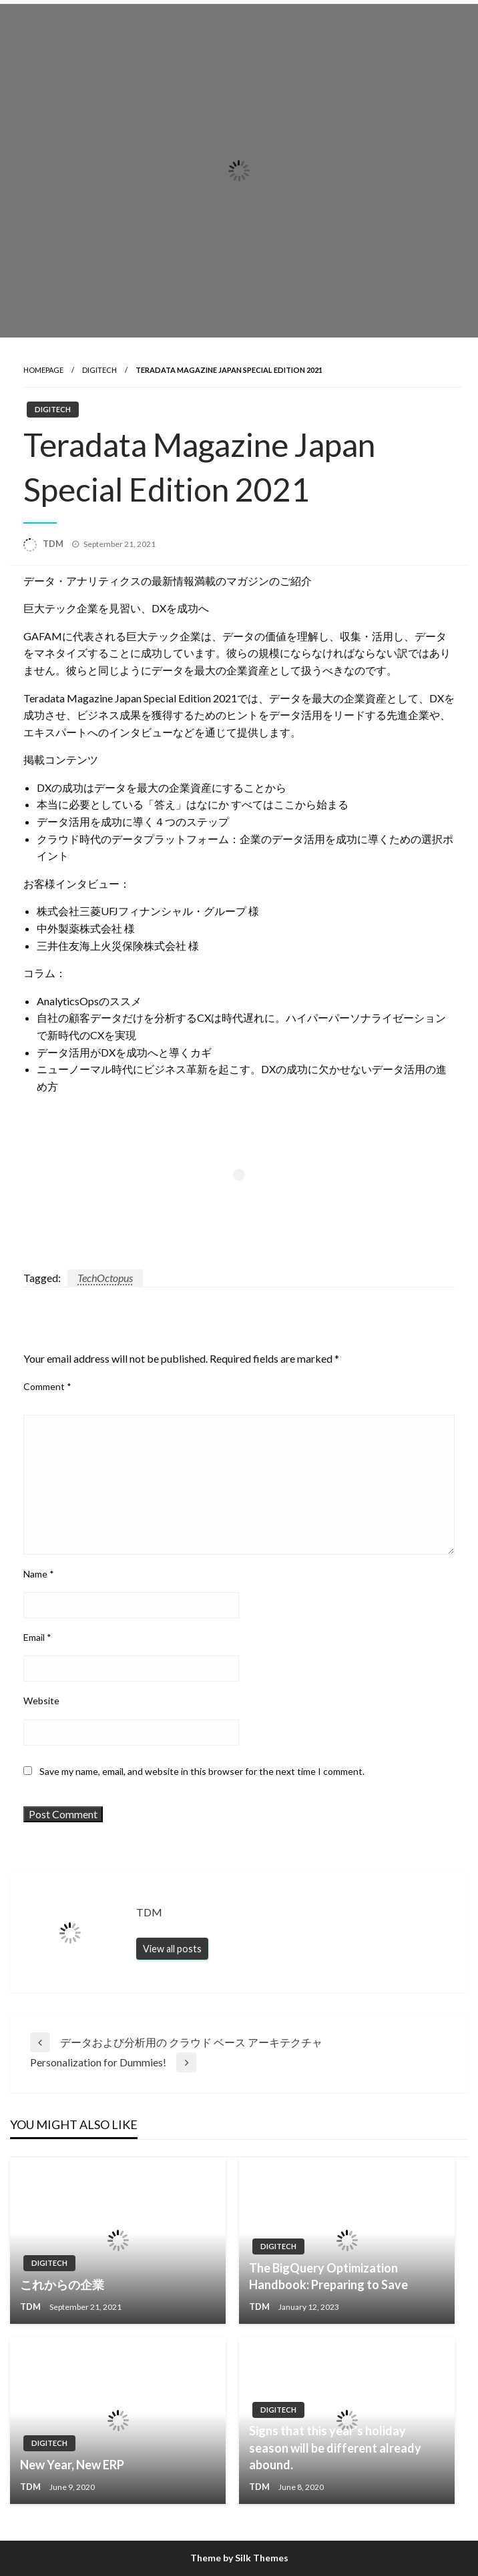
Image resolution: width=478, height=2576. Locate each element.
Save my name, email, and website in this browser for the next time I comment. (202, 1771)
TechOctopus (105, 1277)
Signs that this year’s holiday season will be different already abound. (335, 2447)
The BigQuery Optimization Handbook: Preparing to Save (328, 2276)
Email (37, 1637)
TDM (54, 543)
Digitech (99, 370)
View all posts (172, 1948)
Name (38, 1573)
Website (41, 1700)
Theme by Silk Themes (239, 2557)
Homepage (43, 370)
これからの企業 (62, 2284)
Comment (47, 1386)
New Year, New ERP (72, 2464)
